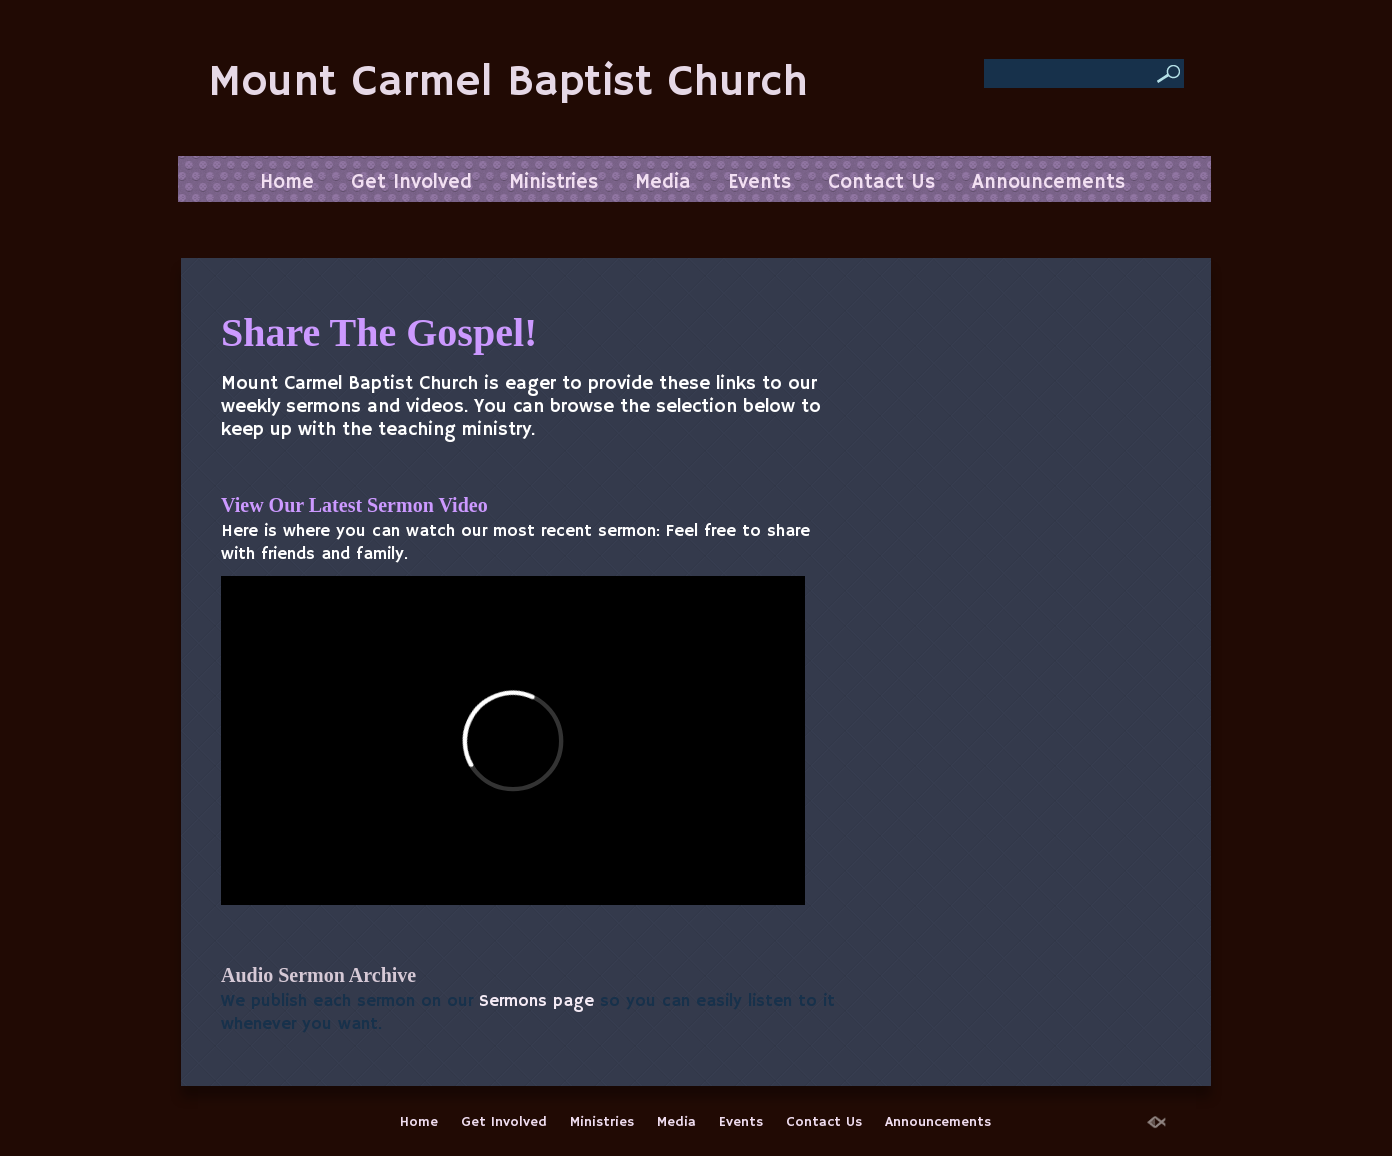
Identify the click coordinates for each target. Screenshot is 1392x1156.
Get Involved (411, 182)
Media (663, 182)
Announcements (1048, 182)
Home (287, 182)
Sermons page (536, 1001)
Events (759, 182)
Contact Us (881, 182)
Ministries (553, 182)
